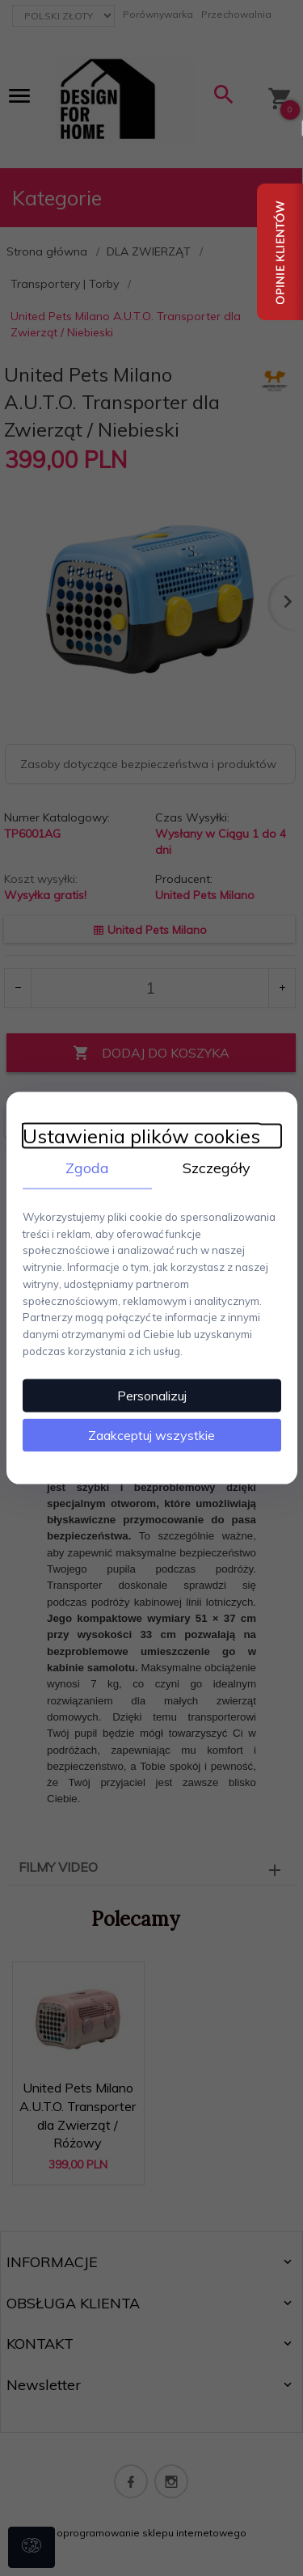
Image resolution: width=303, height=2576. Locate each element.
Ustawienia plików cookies (141, 1136)
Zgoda (87, 1168)
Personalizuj (152, 1395)
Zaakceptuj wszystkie (151, 1434)
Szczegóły (216, 1168)
